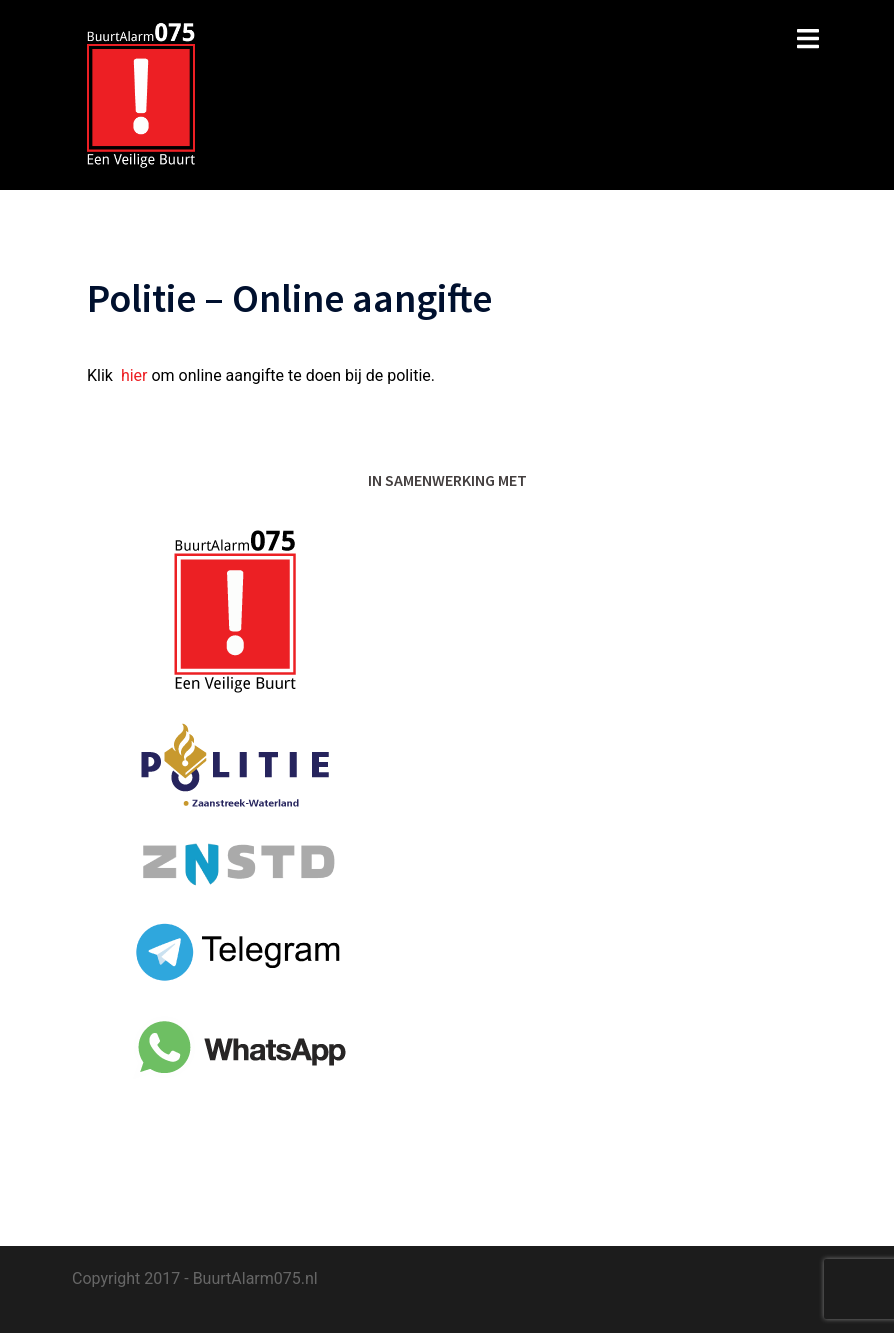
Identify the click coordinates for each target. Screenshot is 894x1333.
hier (134, 375)
